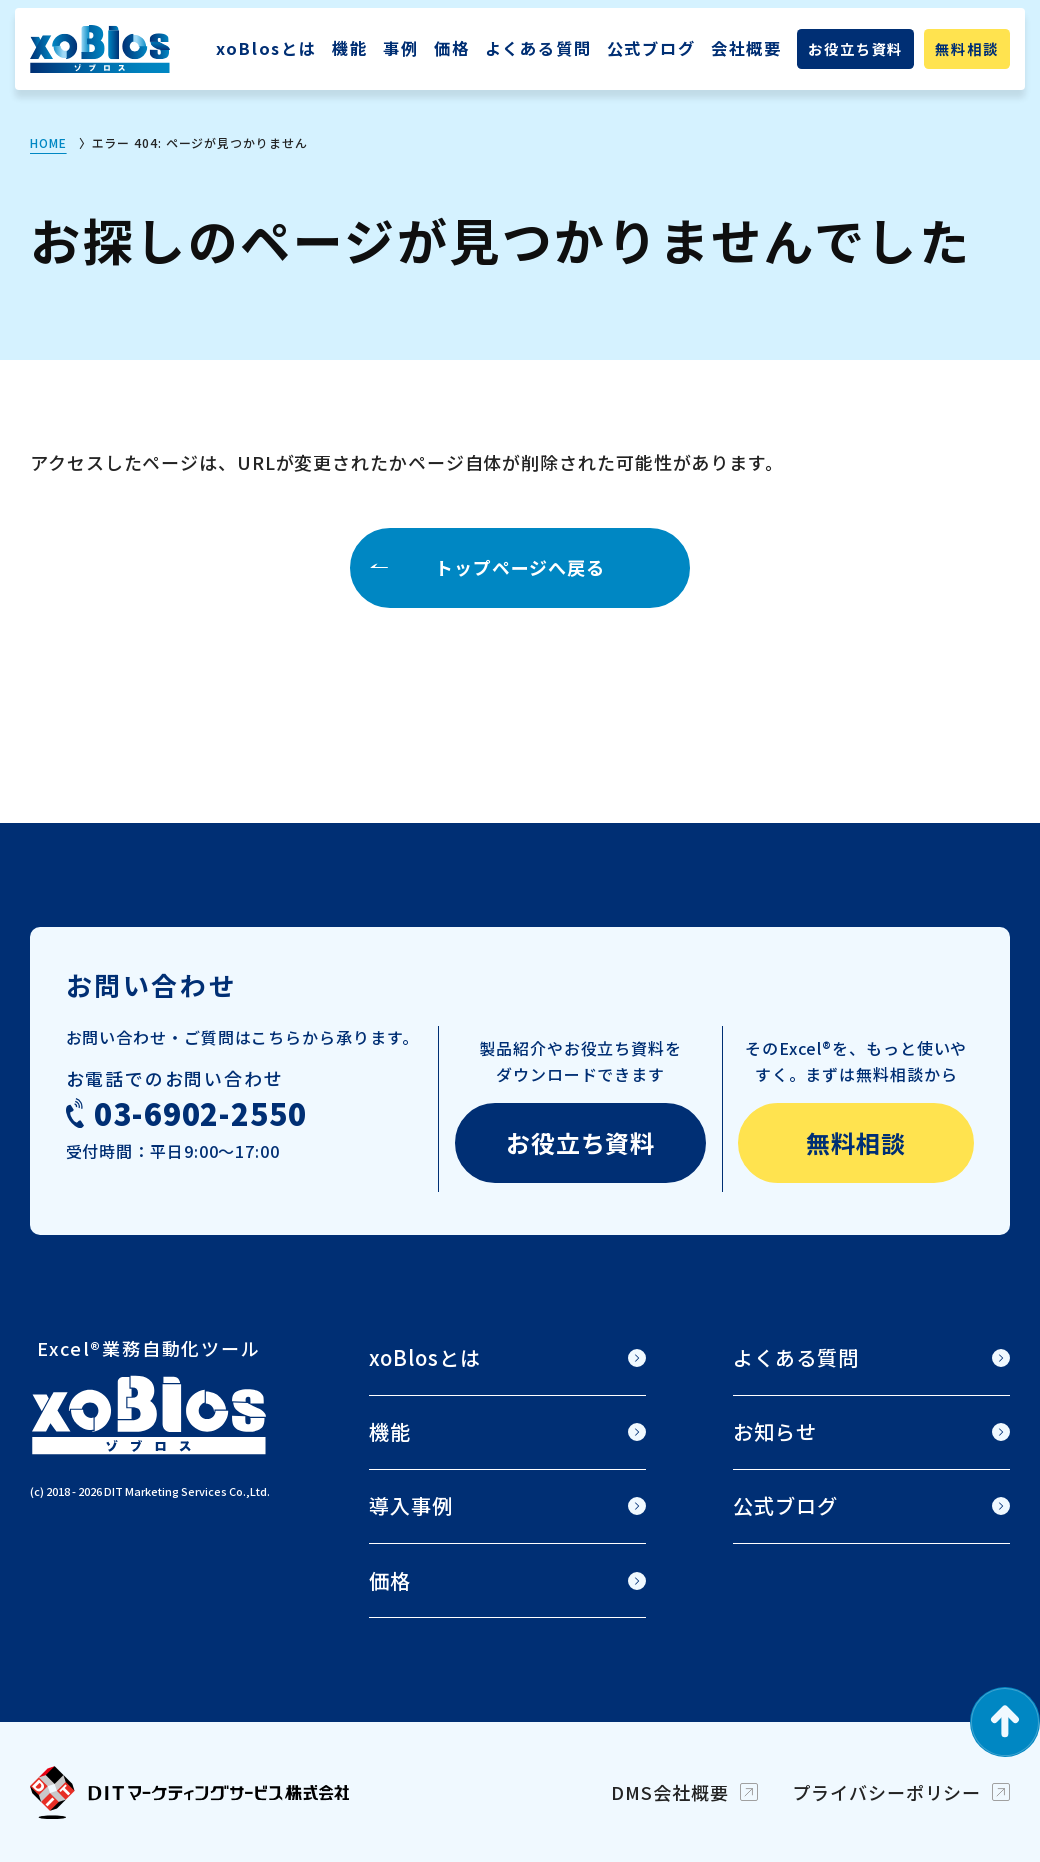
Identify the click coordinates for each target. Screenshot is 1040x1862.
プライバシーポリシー (886, 1792)
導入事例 (411, 1505)
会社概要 (746, 48)
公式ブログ (651, 48)
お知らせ (775, 1431)
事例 (401, 48)
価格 (452, 48)
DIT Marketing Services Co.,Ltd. (187, 1491)
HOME (48, 142)
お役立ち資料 (855, 49)
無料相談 (966, 49)
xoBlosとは (266, 48)
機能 (350, 48)
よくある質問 (538, 48)
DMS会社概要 (669, 1792)
